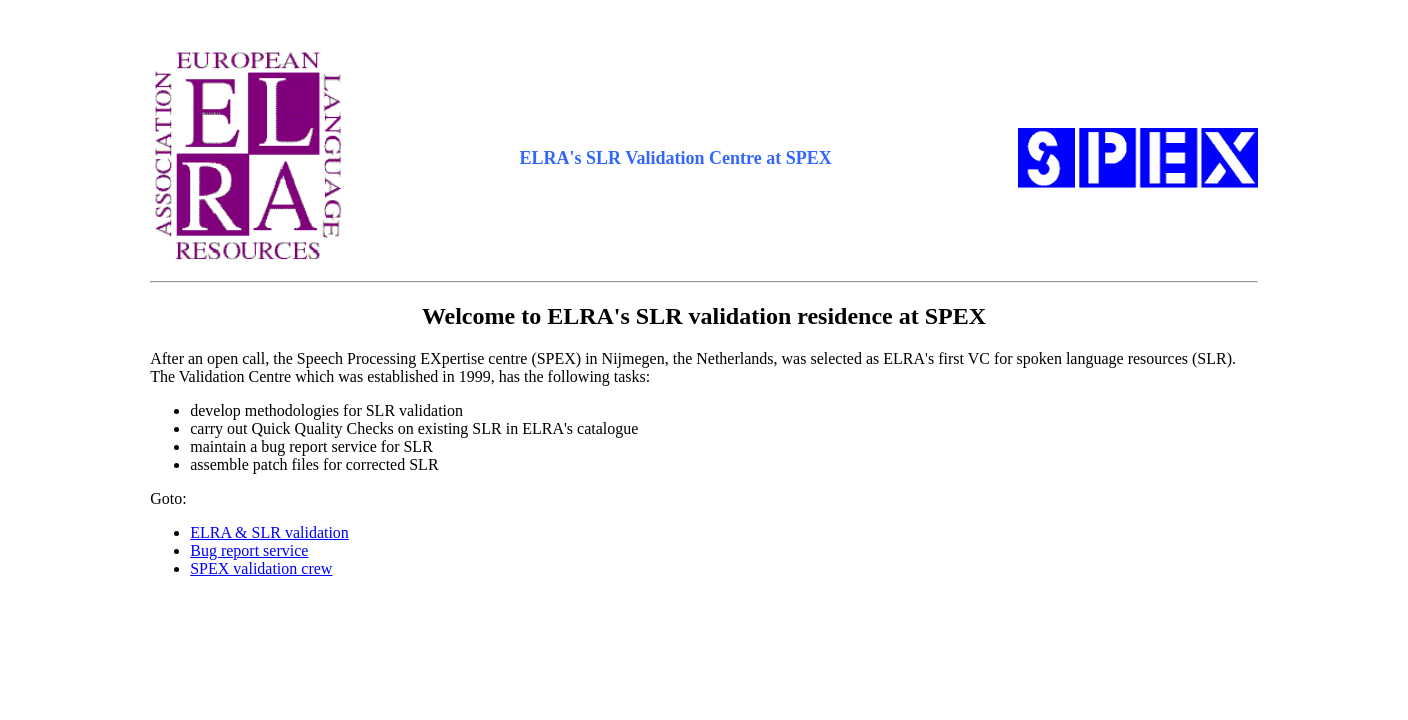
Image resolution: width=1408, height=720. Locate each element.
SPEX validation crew (261, 568)
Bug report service (249, 550)
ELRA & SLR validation (269, 532)
